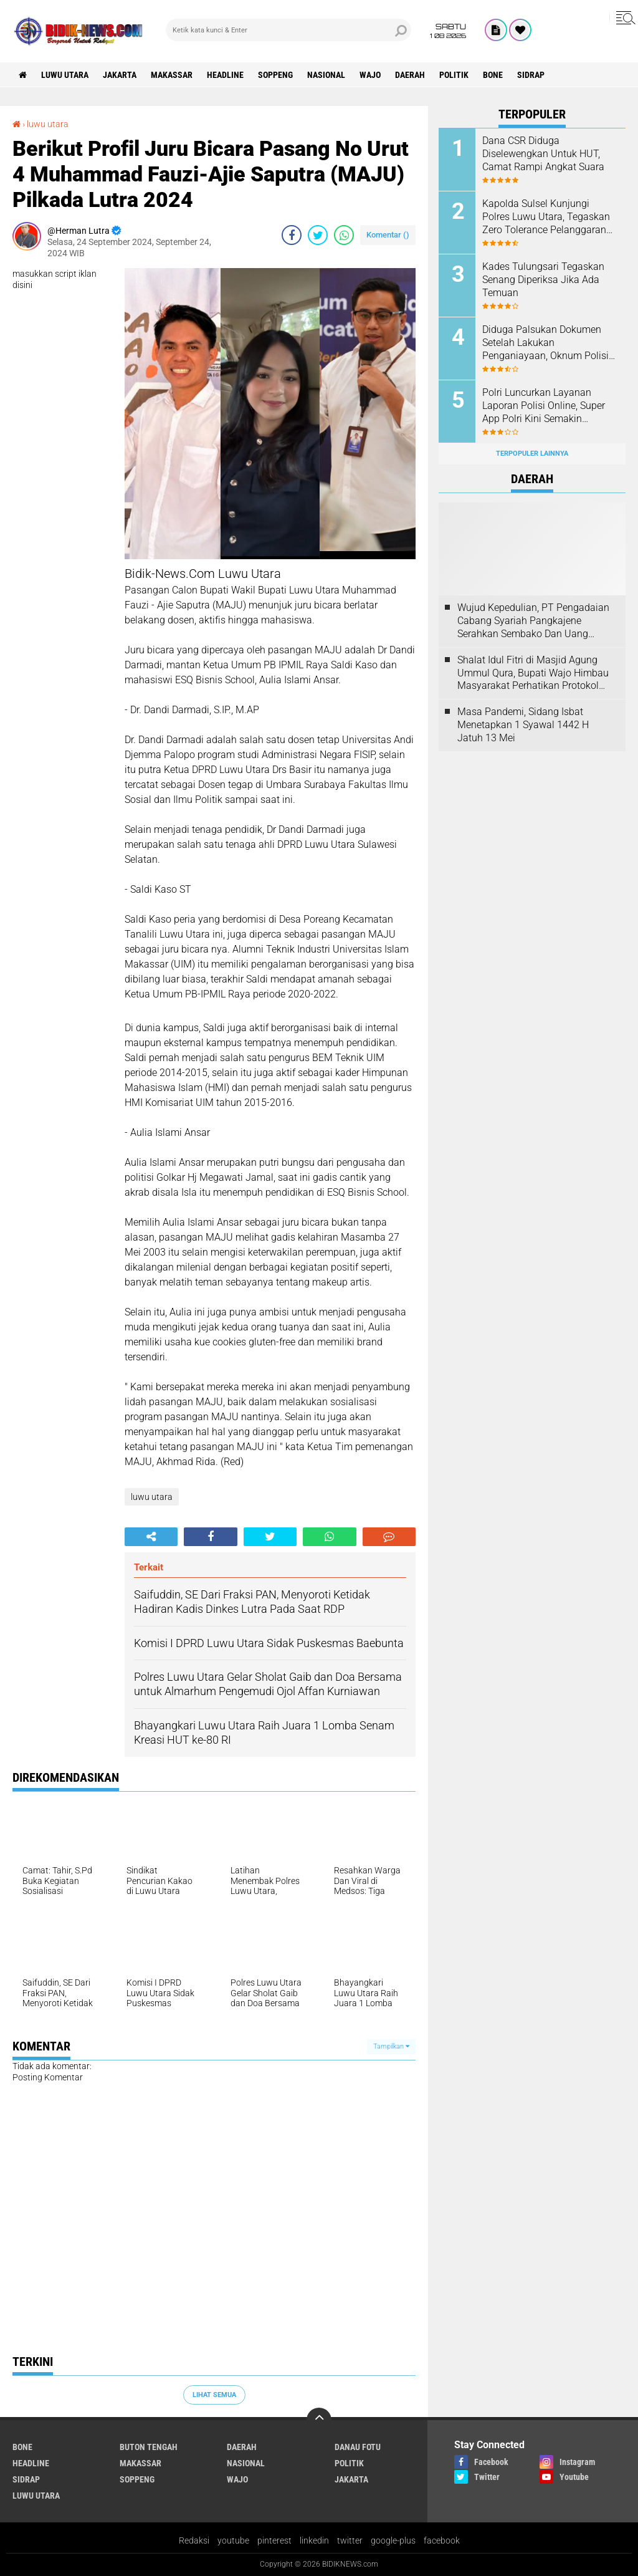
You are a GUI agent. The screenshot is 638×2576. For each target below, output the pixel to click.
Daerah (410, 75)
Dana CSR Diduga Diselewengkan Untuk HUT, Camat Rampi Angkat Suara (543, 154)
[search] (288, 30)
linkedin (314, 2540)
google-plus (393, 2540)
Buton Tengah (149, 2447)
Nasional (326, 75)
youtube (233, 2540)
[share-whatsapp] (344, 235)
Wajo (370, 75)
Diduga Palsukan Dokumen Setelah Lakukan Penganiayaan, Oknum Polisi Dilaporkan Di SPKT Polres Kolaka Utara (545, 343)
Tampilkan (391, 2046)
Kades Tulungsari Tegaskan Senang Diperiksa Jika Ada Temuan (543, 280)
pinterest (274, 2540)
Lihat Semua (214, 2395)
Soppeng (275, 75)
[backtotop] (319, 2420)
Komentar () (387, 234)
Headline (225, 75)
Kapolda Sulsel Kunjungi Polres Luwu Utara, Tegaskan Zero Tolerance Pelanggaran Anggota (546, 217)
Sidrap (531, 75)
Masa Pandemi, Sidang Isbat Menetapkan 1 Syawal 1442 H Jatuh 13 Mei (523, 725)
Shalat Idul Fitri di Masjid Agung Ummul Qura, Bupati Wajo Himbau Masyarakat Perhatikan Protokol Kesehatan (533, 673)
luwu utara (64, 75)
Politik (454, 75)
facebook (442, 2540)
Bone (493, 75)
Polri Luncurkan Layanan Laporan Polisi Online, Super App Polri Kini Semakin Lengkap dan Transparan (543, 406)
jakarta (119, 75)
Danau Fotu (358, 2447)
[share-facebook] (292, 235)
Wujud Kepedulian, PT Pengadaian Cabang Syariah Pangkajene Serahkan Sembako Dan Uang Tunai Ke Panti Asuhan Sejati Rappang (533, 621)
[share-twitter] (318, 235)
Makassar (172, 75)
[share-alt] (151, 1536)
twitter (350, 2540)
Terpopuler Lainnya (532, 453)
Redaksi (194, 2540)
